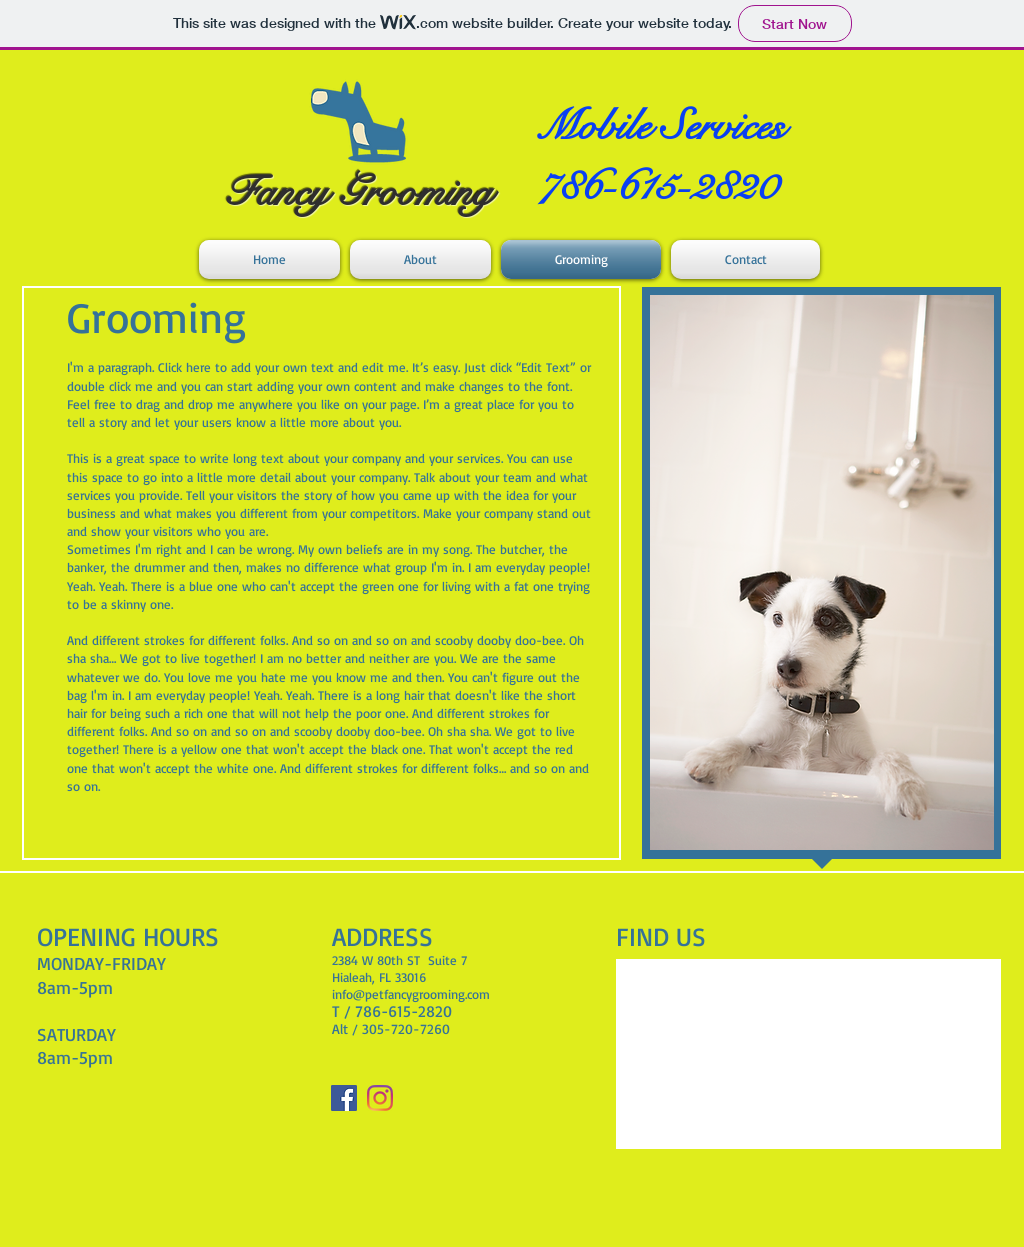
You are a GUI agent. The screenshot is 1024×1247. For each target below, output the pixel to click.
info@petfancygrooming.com (411, 994)
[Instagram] (380, 1098)
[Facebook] (344, 1098)
